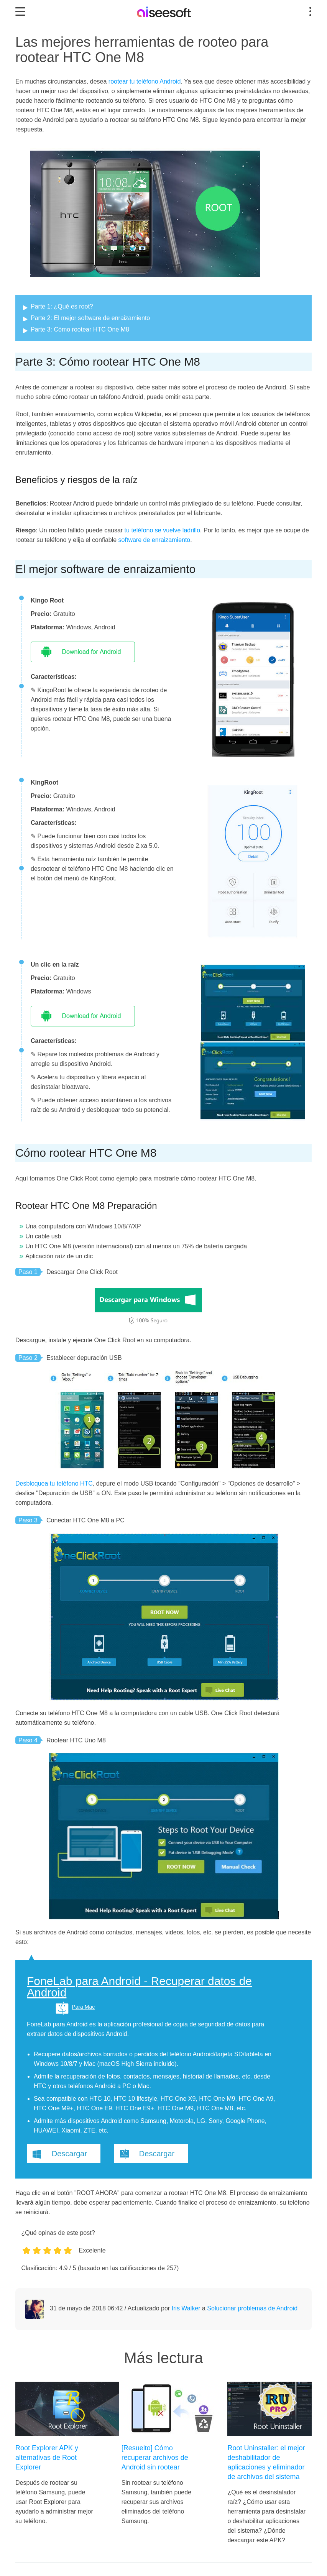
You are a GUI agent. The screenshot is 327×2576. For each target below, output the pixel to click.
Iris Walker (186, 2308)
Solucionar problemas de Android (252, 2308)
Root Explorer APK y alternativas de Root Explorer (46, 2457)
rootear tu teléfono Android (144, 81)
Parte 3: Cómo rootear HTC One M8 (80, 329)
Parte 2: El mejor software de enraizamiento (90, 318)
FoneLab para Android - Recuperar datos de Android (139, 1986)
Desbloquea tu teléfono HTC (54, 1483)
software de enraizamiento (154, 540)
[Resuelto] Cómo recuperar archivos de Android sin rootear (155, 2457)
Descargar (69, 2153)
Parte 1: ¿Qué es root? (62, 306)
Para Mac (83, 2007)
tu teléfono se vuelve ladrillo (162, 530)
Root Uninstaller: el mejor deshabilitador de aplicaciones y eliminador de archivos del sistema (266, 2462)
